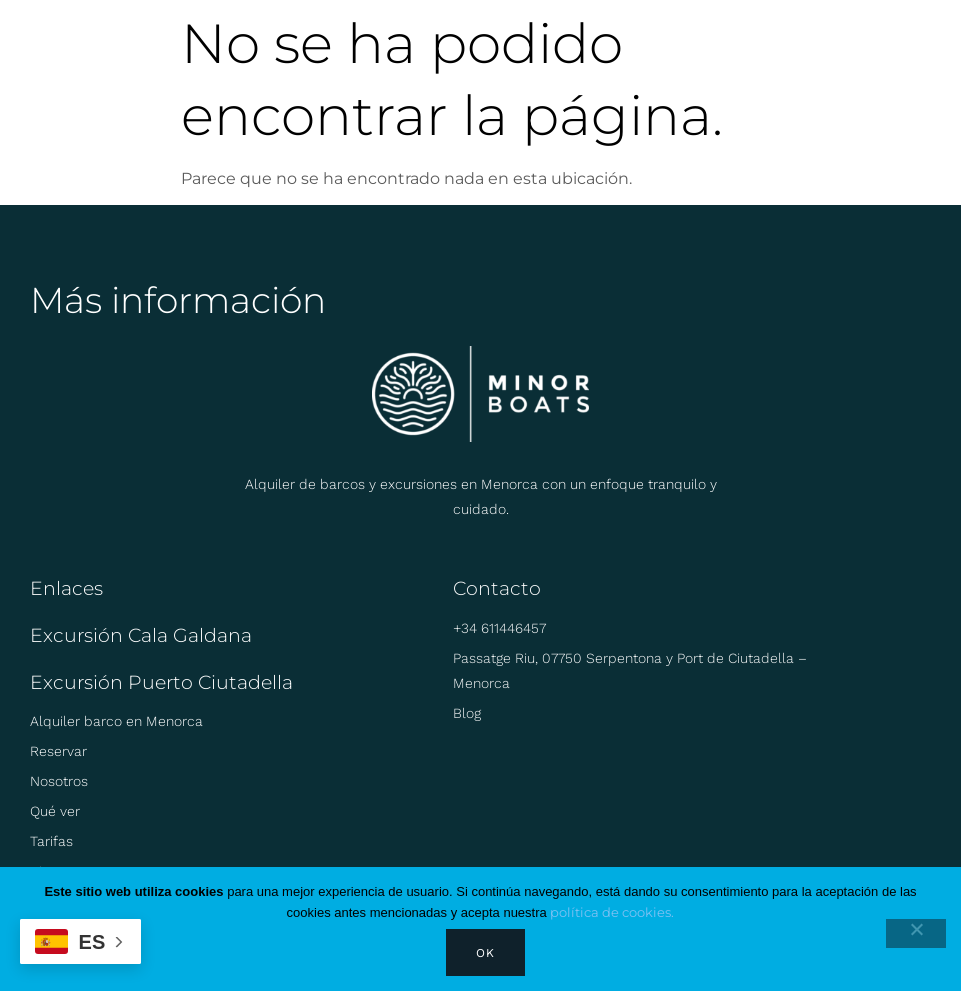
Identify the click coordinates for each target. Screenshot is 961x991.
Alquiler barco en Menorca (116, 721)
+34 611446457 (499, 628)
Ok (485, 953)
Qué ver (55, 811)
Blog (467, 713)
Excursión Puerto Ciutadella (161, 682)
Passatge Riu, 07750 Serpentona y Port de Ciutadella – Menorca (630, 670)
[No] (916, 933)
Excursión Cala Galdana (141, 635)
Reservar (58, 751)
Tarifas (51, 841)
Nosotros (59, 781)
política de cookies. (612, 912)
